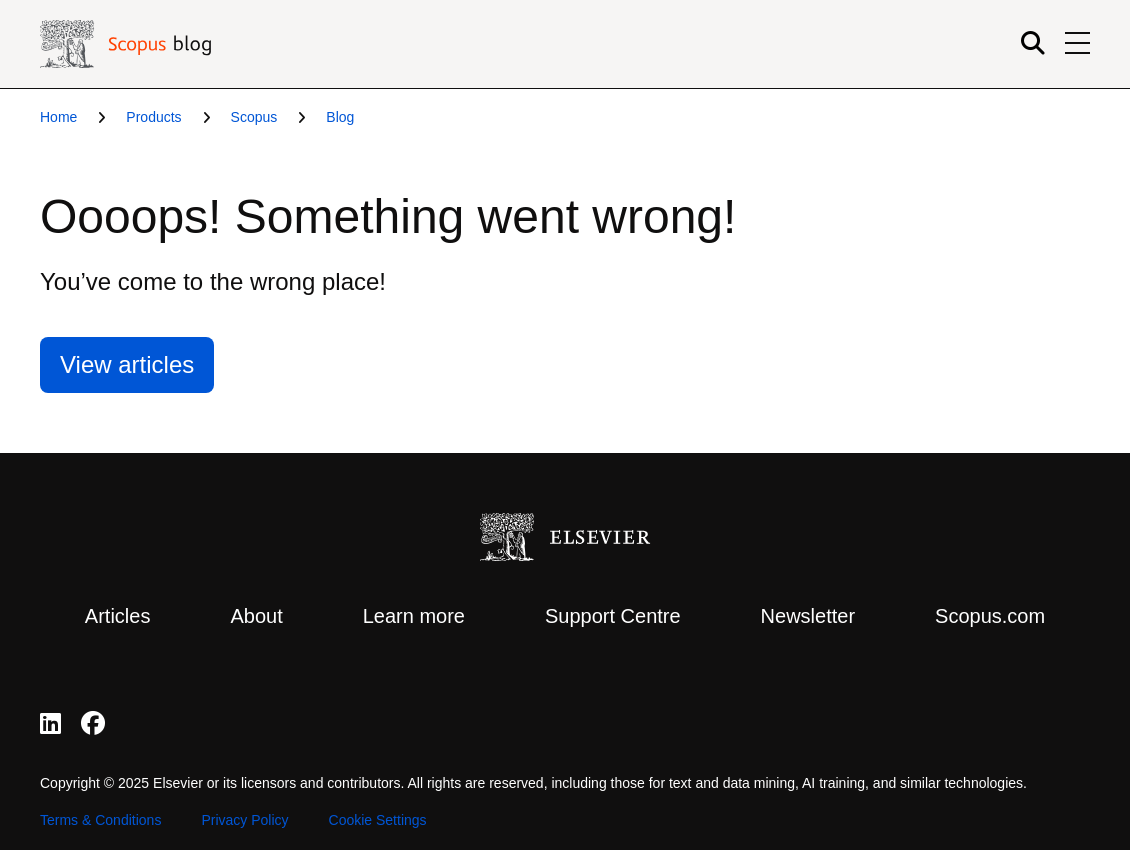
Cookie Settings (378, 820)
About (256, 616)
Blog (340, 117)
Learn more (414, 616)
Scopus (254, 117)
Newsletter (808, 616)
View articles (127, 364)
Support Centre (613, 616)
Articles (118, 616)
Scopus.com (990, 616)
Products (153, 117)
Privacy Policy (244, 820)
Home (58, 117)
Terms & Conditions (100, 820)
